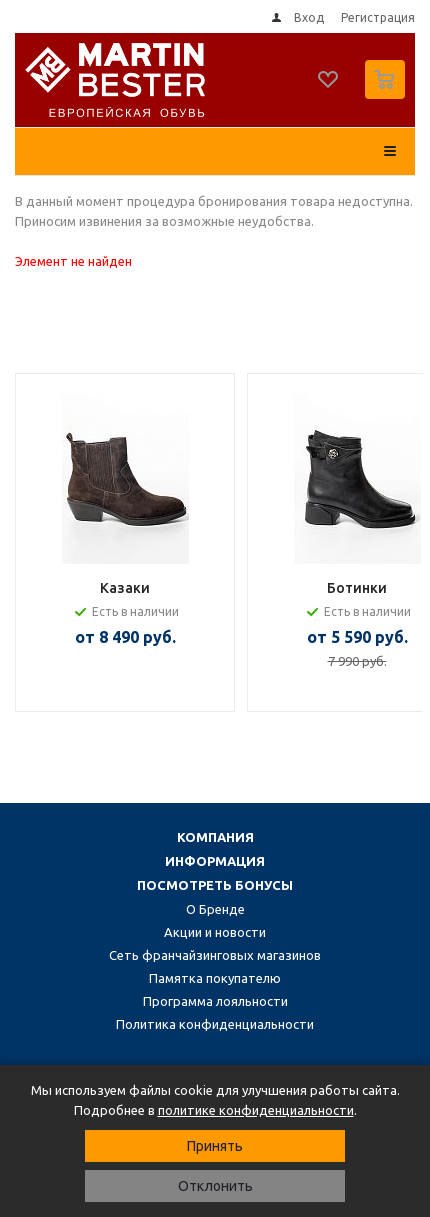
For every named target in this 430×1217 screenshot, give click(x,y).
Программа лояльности (215, 1001)
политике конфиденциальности (256, 1110)
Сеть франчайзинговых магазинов (215, 955)
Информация (215, 861)
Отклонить (215, 1186)
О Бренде (215, 909)
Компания (215, 837)
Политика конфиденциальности (215, 1024)
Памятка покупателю (215, 978)
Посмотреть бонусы (215, 885)
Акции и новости (215, 932)
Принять (215, 1146)
